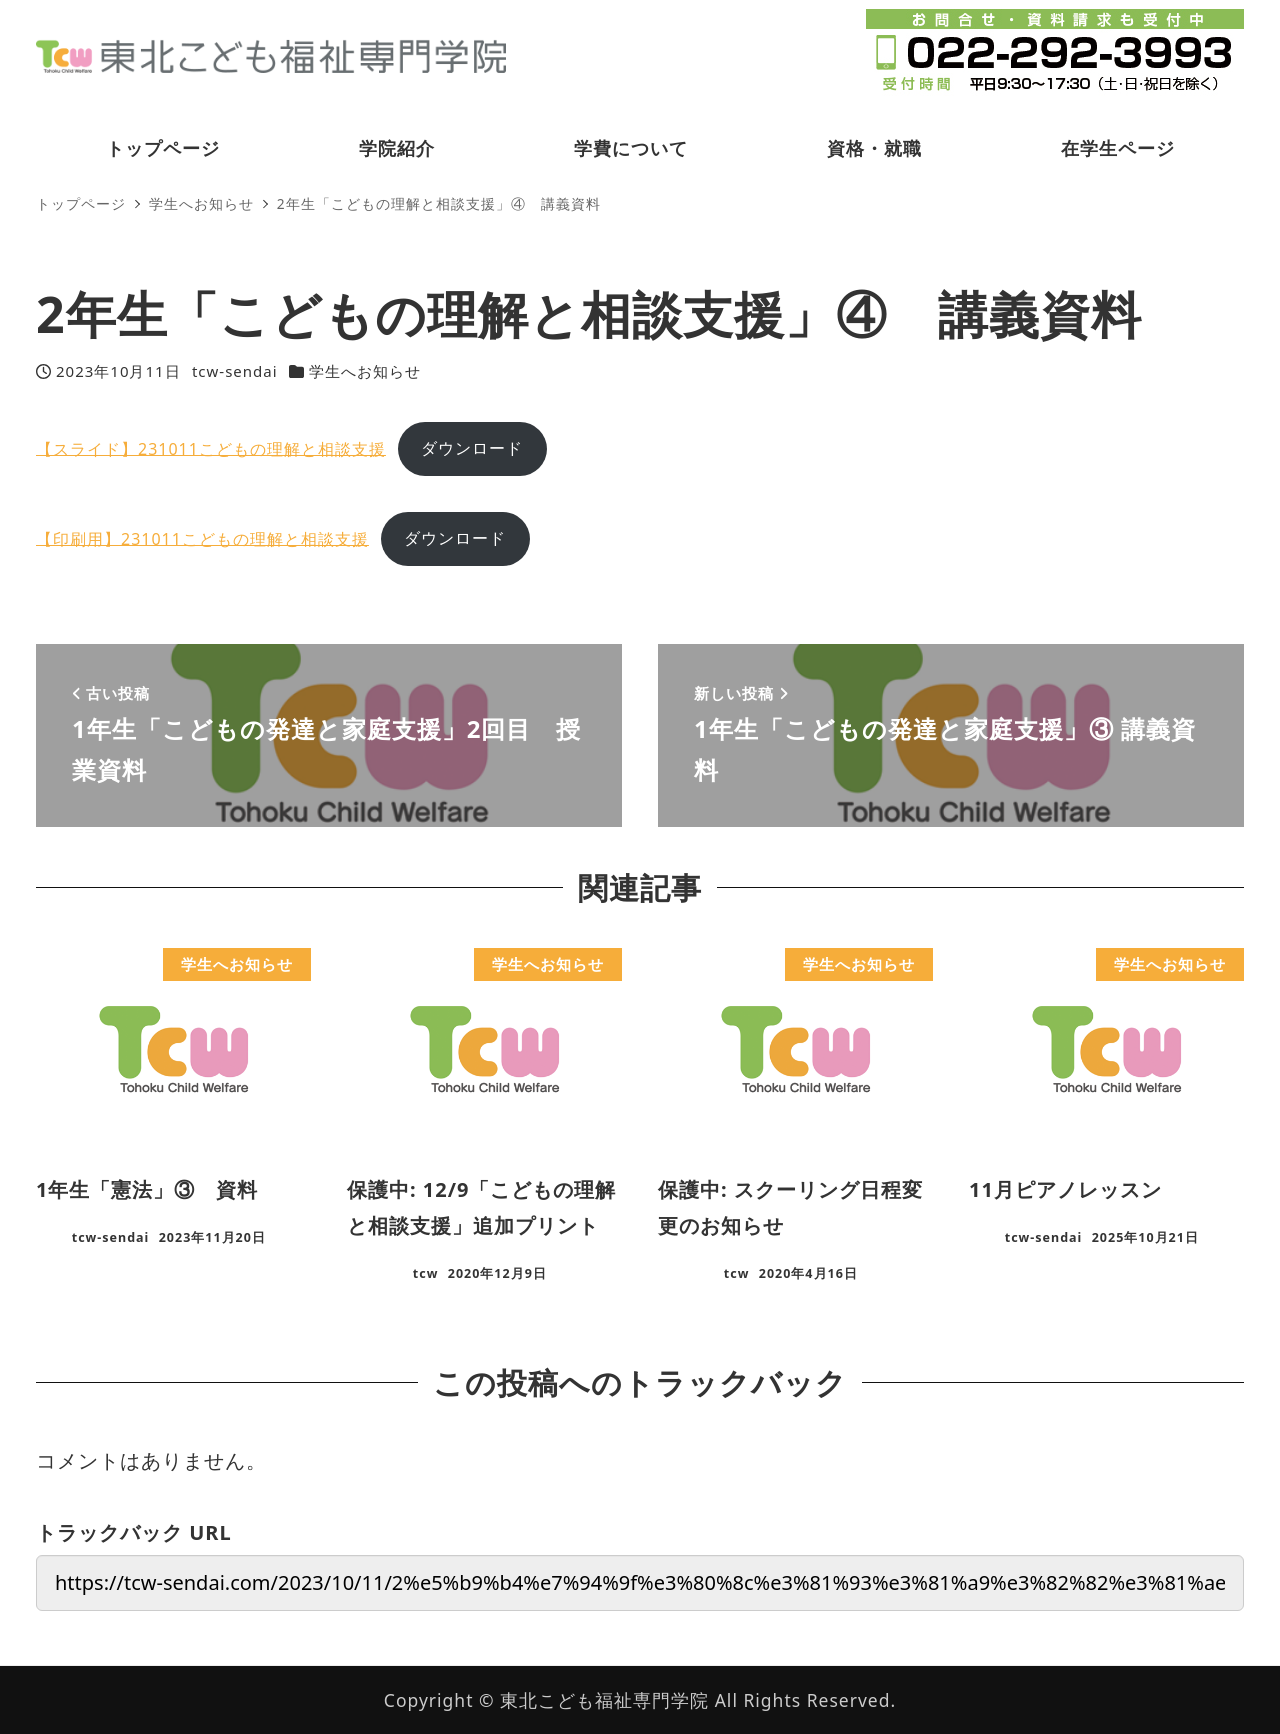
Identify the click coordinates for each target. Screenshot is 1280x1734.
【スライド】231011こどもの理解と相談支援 (211, 448)
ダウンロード (472, 448)
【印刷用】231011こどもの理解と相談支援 (202, 538)
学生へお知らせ (365, 371)
